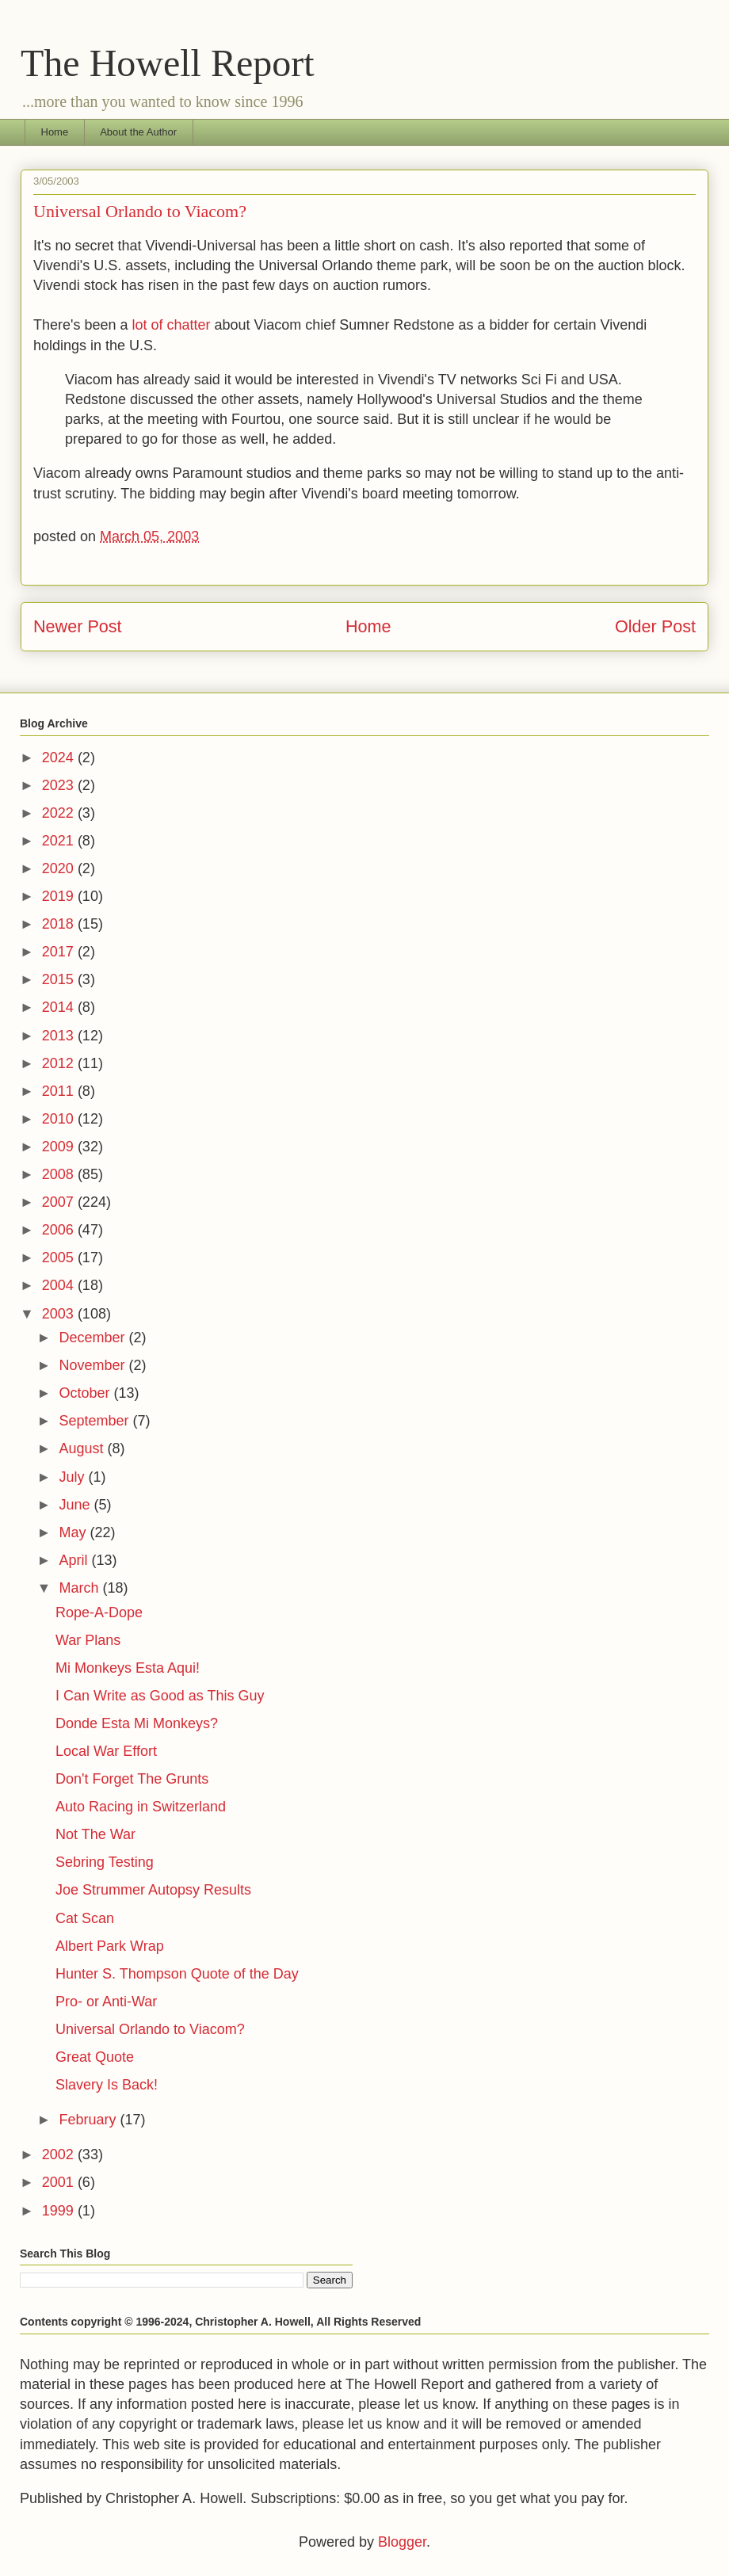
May (74, 1532)
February (89, 2120)
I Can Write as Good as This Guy (159, 1696)
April (75, 1560)
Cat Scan (84, 1918)
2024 (60, 757)
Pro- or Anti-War (106, 2001)
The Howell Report (168, 63)
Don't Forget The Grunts (131, 1779)
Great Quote (94, 2057)
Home (55, 132)
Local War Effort (106, 1751)
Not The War (95, 1834)
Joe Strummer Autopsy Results (153, 1890)
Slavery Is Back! (106, 2085)
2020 (60, 868)
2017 (60, 952)
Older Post (655, 626)
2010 (60, 1119)
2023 (60, 785)
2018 (60, 924)
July (73, 1477)
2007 (60, 1202)
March (80, 1588)
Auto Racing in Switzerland (140, 1807)
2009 (60, 1146)
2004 (60, 1285)
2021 (60, 841)
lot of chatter (171, 325)
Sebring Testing (104, 1862)
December (93, 1337)
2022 (60, 813)
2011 (60, 1091)
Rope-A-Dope (99, 1612)
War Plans (87, 1640)
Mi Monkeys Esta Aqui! (127, 1668)
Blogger (402, 2542)
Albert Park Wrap (109, 1946)
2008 (60, 1174)
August (83, 1448)
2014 (60, 1007)
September (95, 1421)
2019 (60, 896)
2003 (60, 1314)
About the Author (138, 132)
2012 (60, 1063)
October (86, 1393)
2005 (60, 1257)
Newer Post (77, 626)
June (76, 1505)
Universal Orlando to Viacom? (150, 2029)
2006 (60, 1230)
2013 (60, 1036)
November (93, 1365)
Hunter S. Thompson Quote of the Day (177, 1974)
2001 (60, 2182)
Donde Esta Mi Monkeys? (136, 1723)
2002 (60, 2154)
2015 (60, 979)
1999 (60, 2211)
